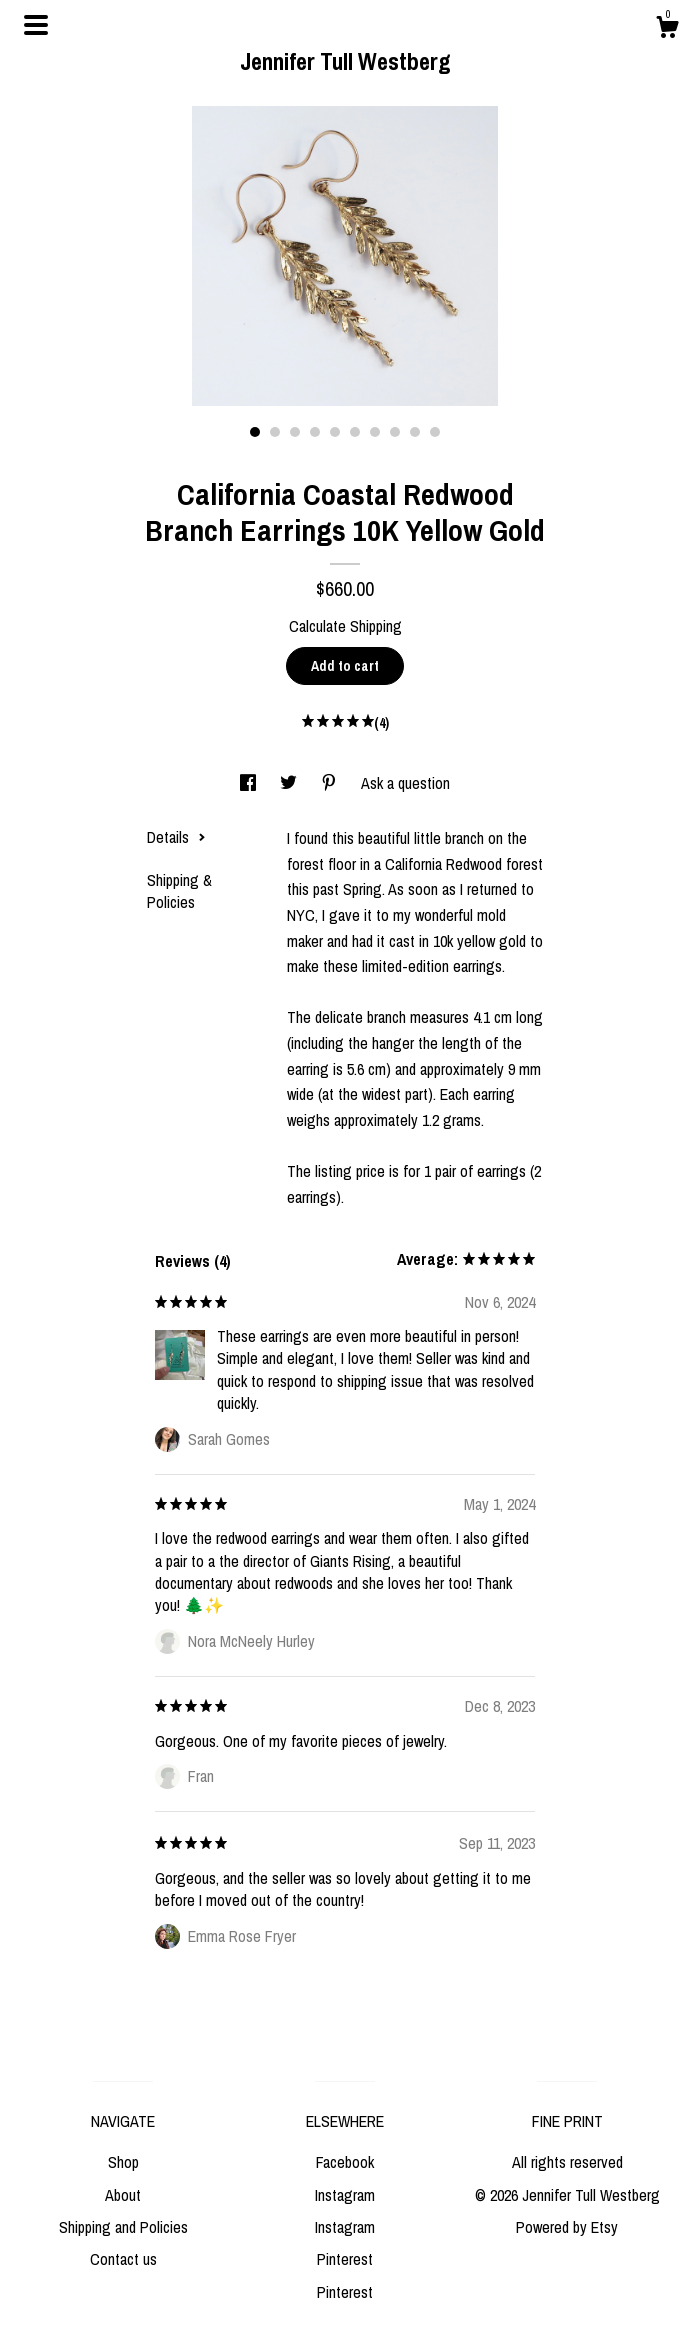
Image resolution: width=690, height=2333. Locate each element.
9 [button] (415, 432)
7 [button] (375, 432)
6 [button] (355, 432)
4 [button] (315, 432)
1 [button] (255, 432)
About (123, 2195)
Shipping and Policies (123, 2227)
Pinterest (345, 2259)
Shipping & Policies (179, 891)
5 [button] (335, 432)
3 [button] (295, 432)
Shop (123, 2162)
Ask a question (405, 783)
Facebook (345, 2162)
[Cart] (667, 30)
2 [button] (275, 432)
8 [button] (395, 432)
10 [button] (435, 432)
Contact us (123, 2259)
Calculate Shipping (345, 626)
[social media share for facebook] (250, 783)
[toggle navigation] (36, 25)
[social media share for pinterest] (331, 783)
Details (176, 837)
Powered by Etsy (567, 2227)
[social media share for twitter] (290, 783)
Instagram (345, 2195)
